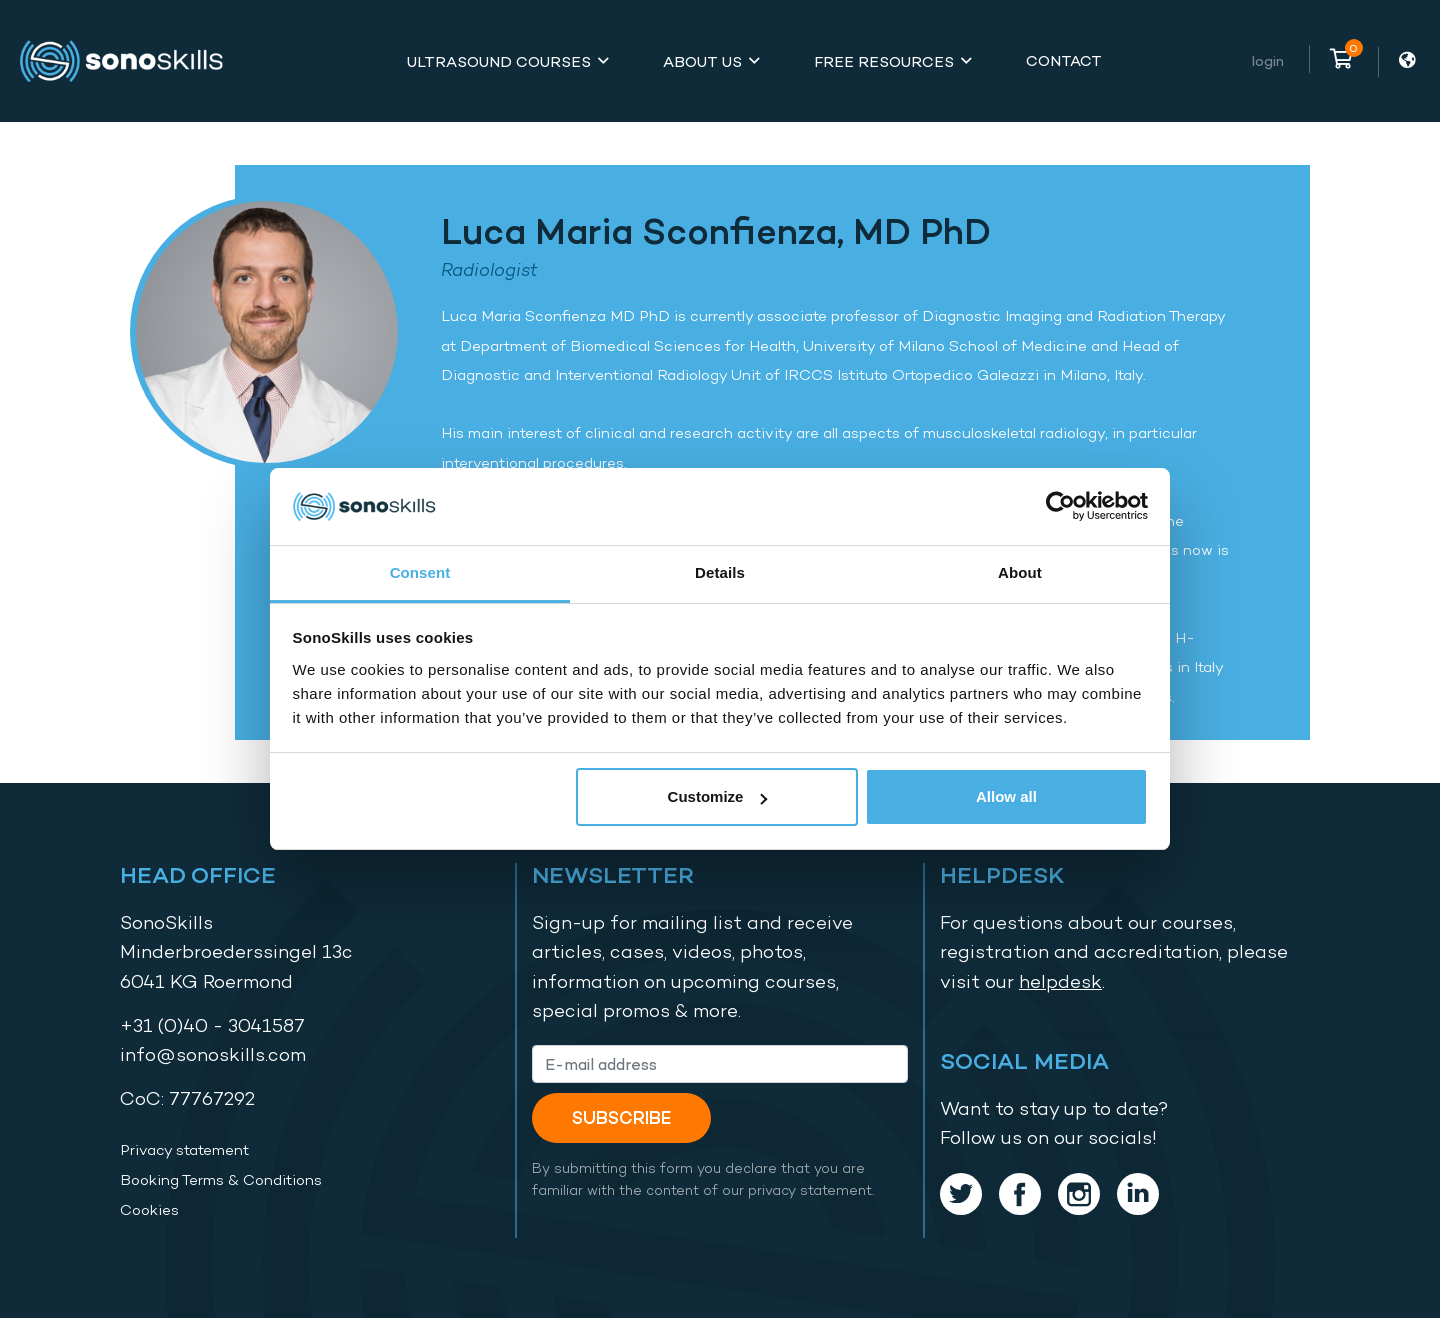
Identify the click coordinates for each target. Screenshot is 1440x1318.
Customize (718, 796)
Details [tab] (720, 572)
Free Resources (884, 61)
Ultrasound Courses (499, 61)
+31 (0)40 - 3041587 (212, 1025)
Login (1268, 60)
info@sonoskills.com (213, 1054)
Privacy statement (184, 1150)
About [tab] (1020, 572)
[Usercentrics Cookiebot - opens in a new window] (1060, 506)
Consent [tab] (420, 572)
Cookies (149, 1210)
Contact (1064, 60)
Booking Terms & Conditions (221, 1180)
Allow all (1006, 796)
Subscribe (621, 1117)
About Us (702, 61)
